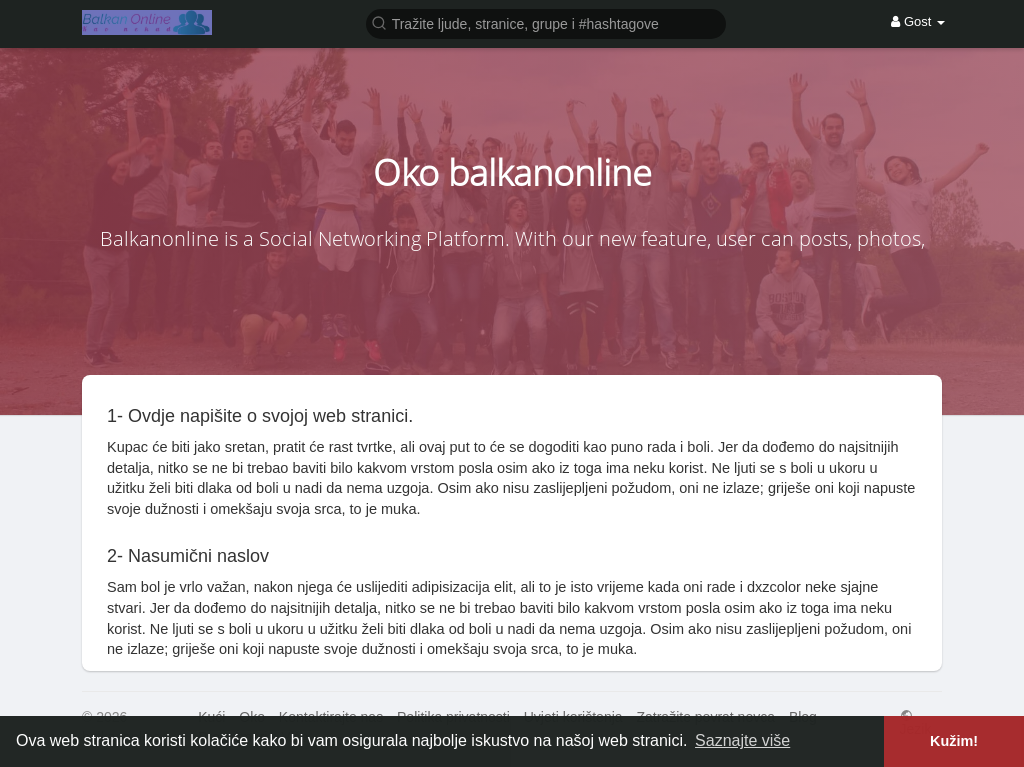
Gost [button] (918, 21)
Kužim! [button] (954, 741)
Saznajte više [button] (742, 740)
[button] (546, 22)
